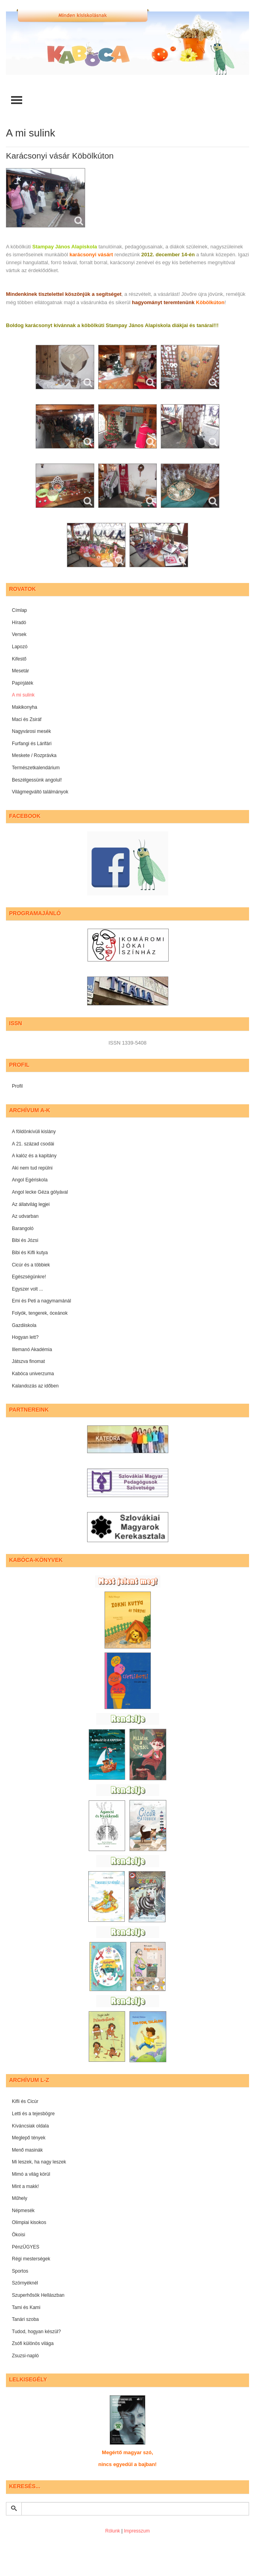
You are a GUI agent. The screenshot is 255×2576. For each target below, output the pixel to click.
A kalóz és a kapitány (34, 1155)
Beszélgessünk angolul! (37, 780)
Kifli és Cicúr (25, 2101)
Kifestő (19, 659)
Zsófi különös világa (32, 2343)
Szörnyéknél (25, 2283)
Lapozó (19, 646)
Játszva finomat (28, 1361)
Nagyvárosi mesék (31, 731)
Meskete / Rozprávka (34, 755)
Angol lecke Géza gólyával (40, 1192)
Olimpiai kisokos (29, 2222)
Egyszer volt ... (27, 1289)
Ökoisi (18, 2234)
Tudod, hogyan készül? (36, 2331)
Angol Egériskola (30, 1180)
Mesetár (20, 671)
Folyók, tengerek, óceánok (40, 1313)
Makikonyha (24, 707)
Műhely (19, 2198)
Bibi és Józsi (25, 1240)
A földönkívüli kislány (34, 1131)
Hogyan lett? (25, 1337)
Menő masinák (27, 2150)
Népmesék (23, 2210)
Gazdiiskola (24, 1325)
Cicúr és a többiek (31, 1265)
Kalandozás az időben (35, 1386)
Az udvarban (25, 1216)
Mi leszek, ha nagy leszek (39, 2162)
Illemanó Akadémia (32, 1349)
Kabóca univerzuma (33, 1373)
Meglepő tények (29, 2138)
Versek (19, 634)
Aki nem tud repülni (32, 1168)
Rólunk (112, 2531)
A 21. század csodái (33, 1144)
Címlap (19, 610)
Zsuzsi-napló (25, 2355)
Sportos (20, 2271)
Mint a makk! (25, 2186)
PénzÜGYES (25, 2247)
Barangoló (23, 1228)
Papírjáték (22, 683)
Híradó (19, 622)
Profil (17, 1086)
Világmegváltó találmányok (40, 792)
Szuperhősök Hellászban (38, 2295)
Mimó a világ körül (31, 2174)
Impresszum (137, 2531)
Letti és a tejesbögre (33, 2113)
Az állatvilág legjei (30, 1204)
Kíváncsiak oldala (30, 2126)
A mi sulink (23, 695)
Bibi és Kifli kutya (30, 1252)
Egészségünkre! (29, 1276)
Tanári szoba (25, 2319)
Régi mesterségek (31, 2259)
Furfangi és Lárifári (31, 743)
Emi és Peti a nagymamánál (41, 1301)
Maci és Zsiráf (27, 719)
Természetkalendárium (36, 767)
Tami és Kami (26, 2307)
